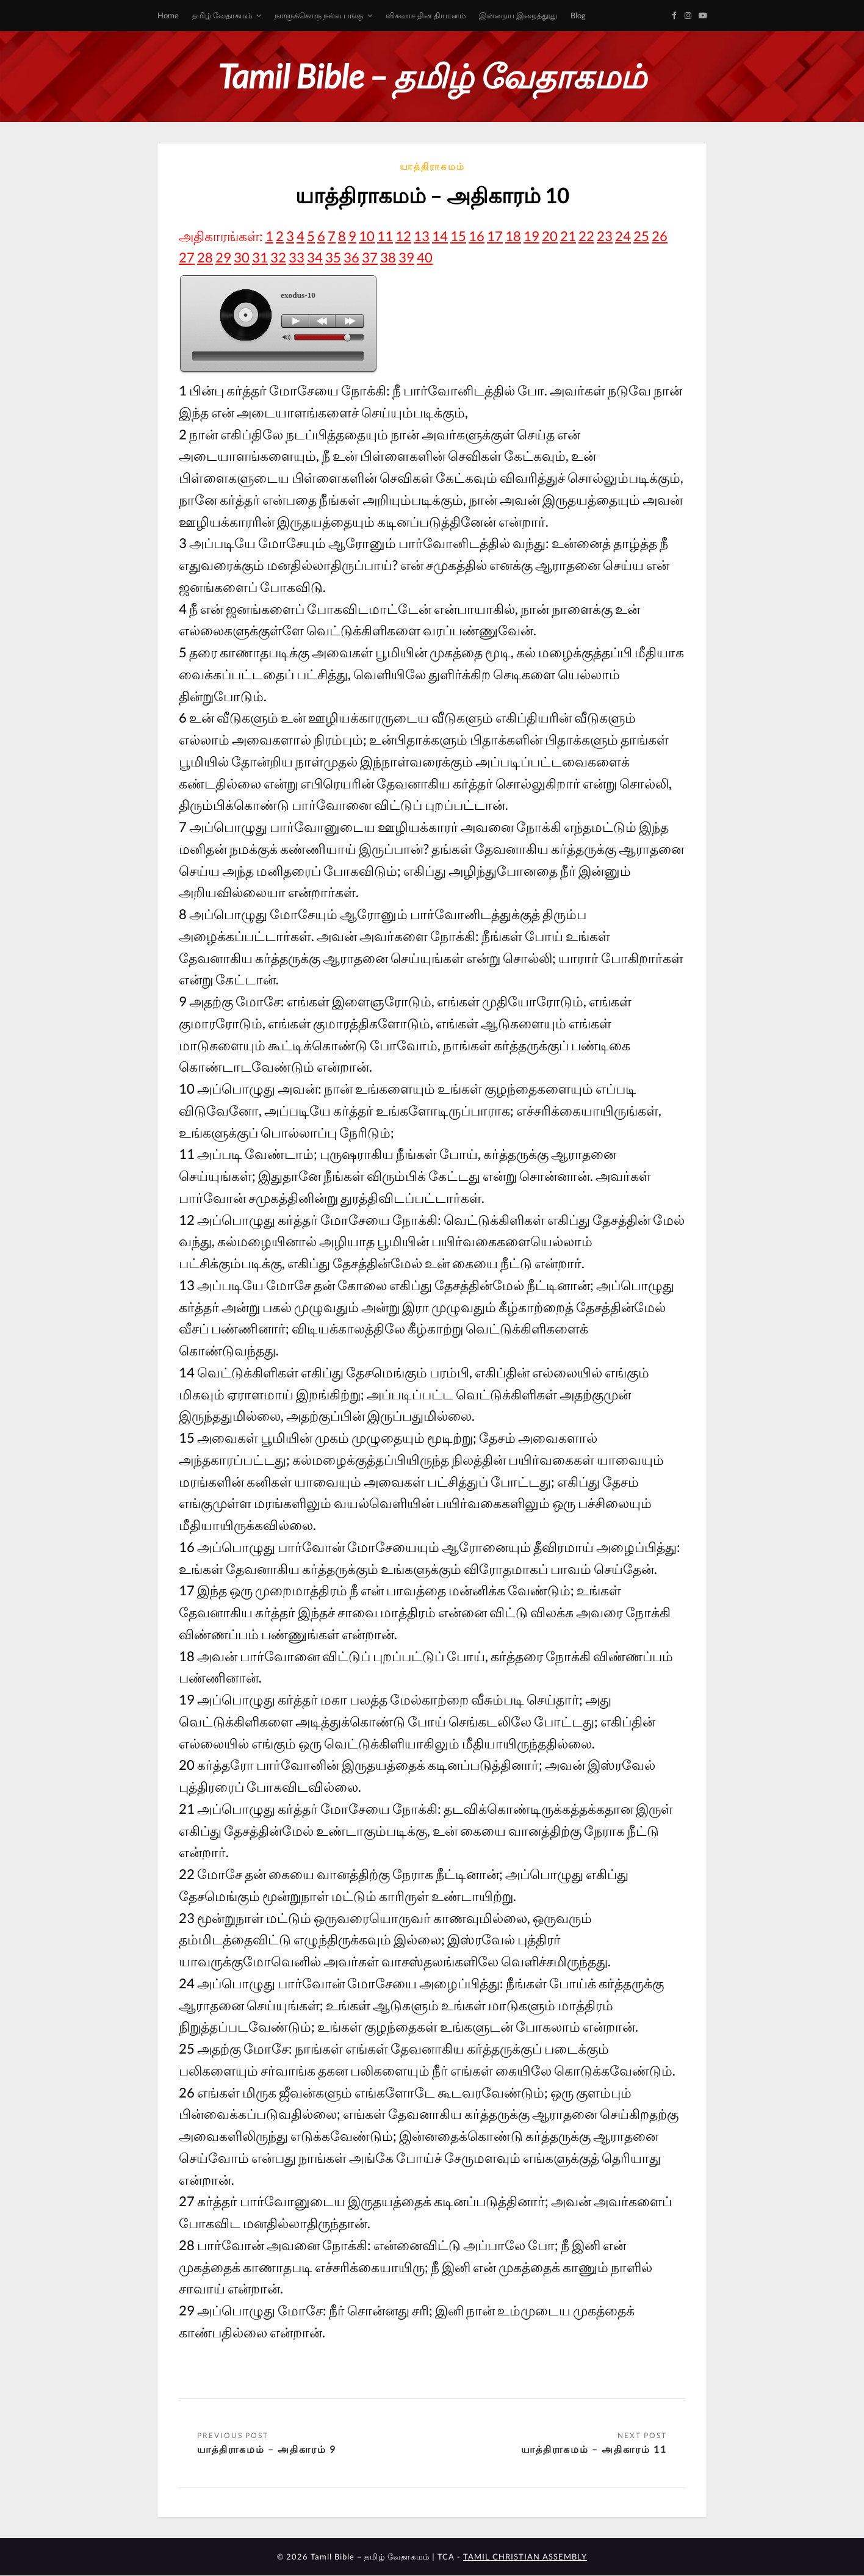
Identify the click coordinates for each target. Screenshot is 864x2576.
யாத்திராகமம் (432, 166)
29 (223, 257)
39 (406, 257)
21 (568, 236)
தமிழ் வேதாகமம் (222, 15)
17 (495, 236)
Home (168, 15)
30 (242, 257)
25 (641, 236)
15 (458, 236)
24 (623, 236)
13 (422, 236)
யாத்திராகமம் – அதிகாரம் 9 (266, 2449)
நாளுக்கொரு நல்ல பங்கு (319, 15)
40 (425, 257)
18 (513, 236)
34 (315, 257)
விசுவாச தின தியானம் (426, 15)
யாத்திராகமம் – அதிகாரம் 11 (594, 2449)
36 (351, 257)
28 (205, 257)
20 (550, 236)
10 (367, 236)
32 (278, 257)
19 (531, 236)
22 (586, 236)
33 (296, 257)
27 (187, 257)
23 (605, 236)
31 (260, 257)
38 (388, 257)
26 (660, 236)
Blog (578, 15)
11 (385, 236)
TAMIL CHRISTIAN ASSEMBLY (525, 2557)
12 (403, 236)
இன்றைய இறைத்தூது (518, 15)
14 (440, 236)
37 (370, 257)
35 (333, 257)
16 (476, 236)
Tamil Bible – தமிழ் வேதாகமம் (432, 76)
